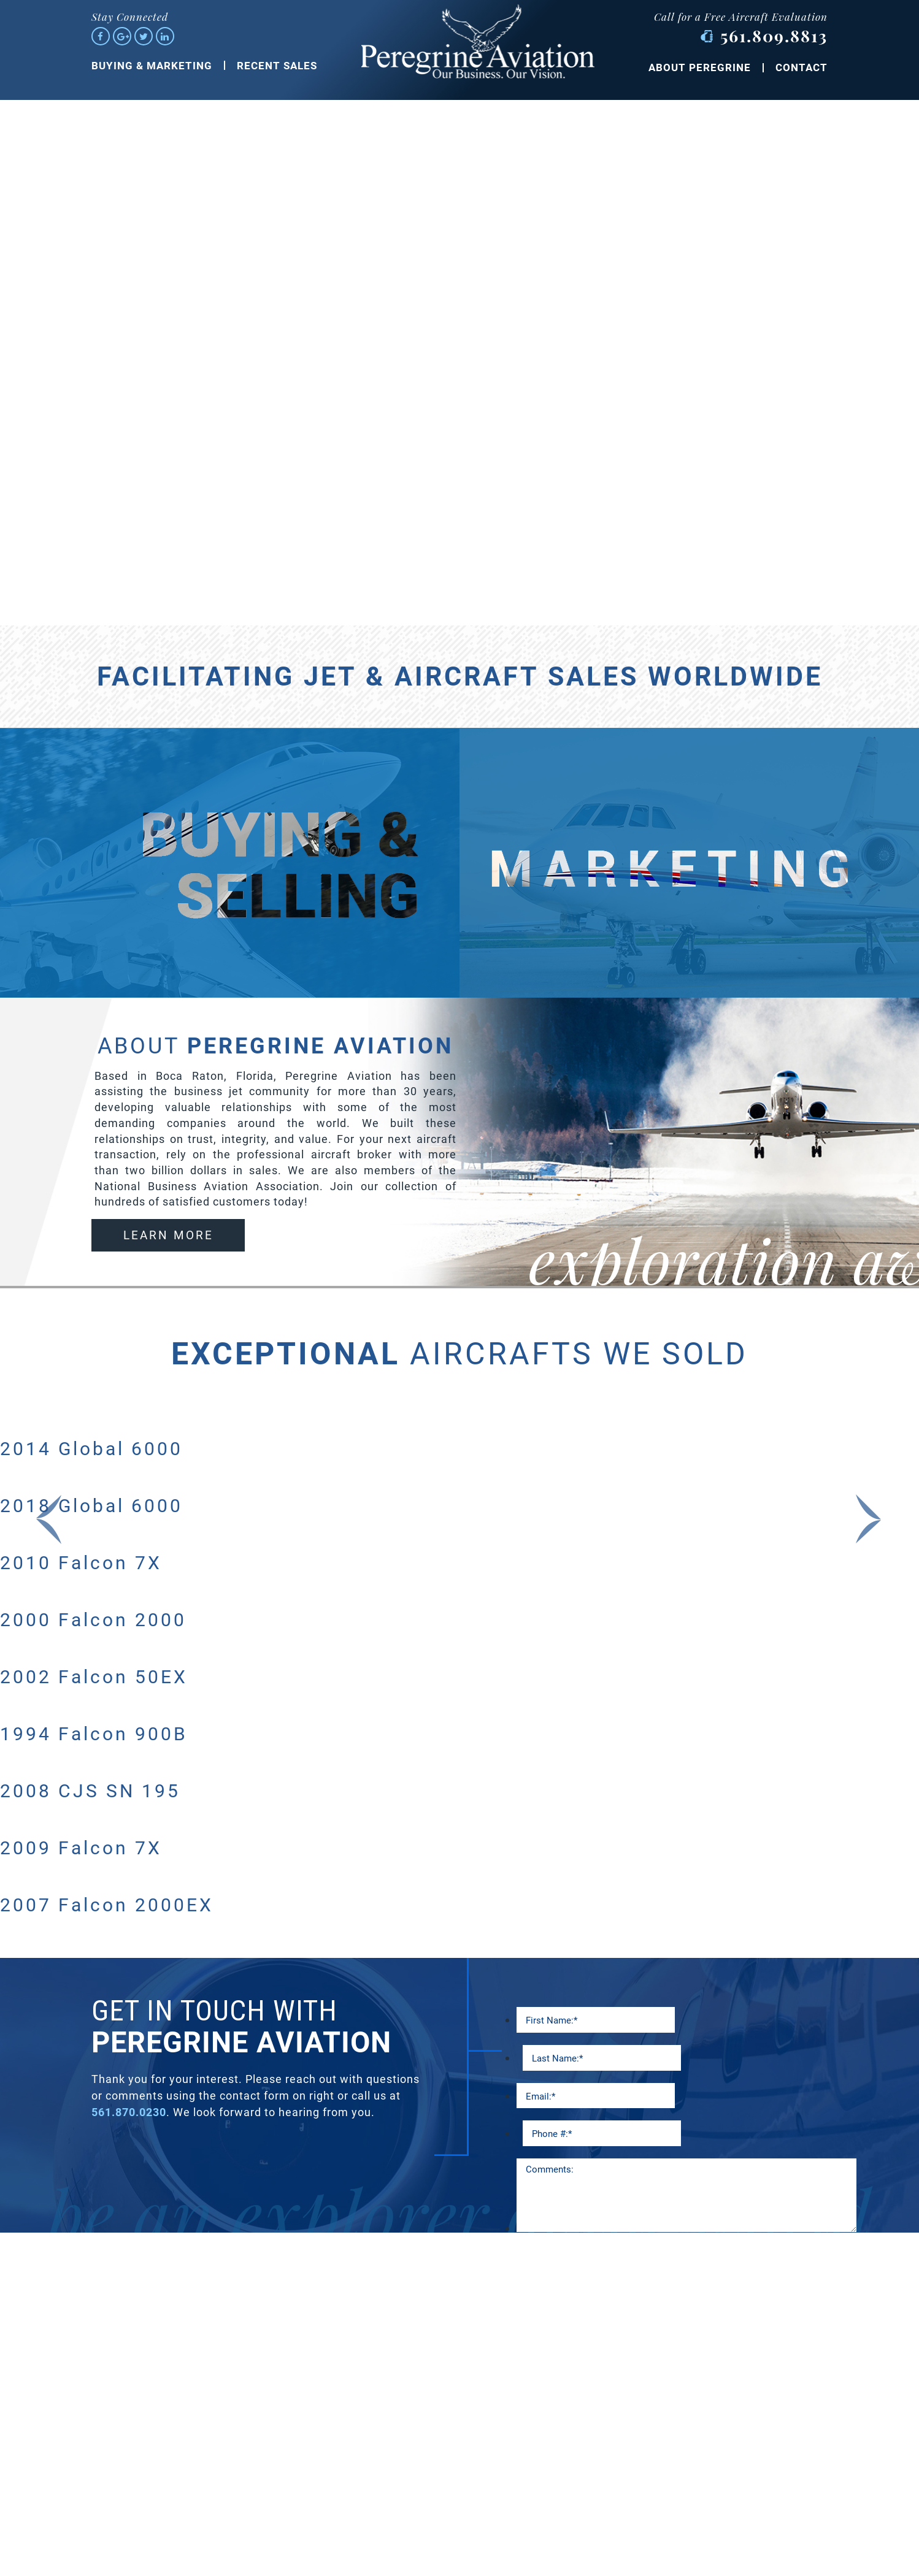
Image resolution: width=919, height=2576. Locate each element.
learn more (168, 1235)
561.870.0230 (128, 2112)
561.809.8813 (774, 36)
